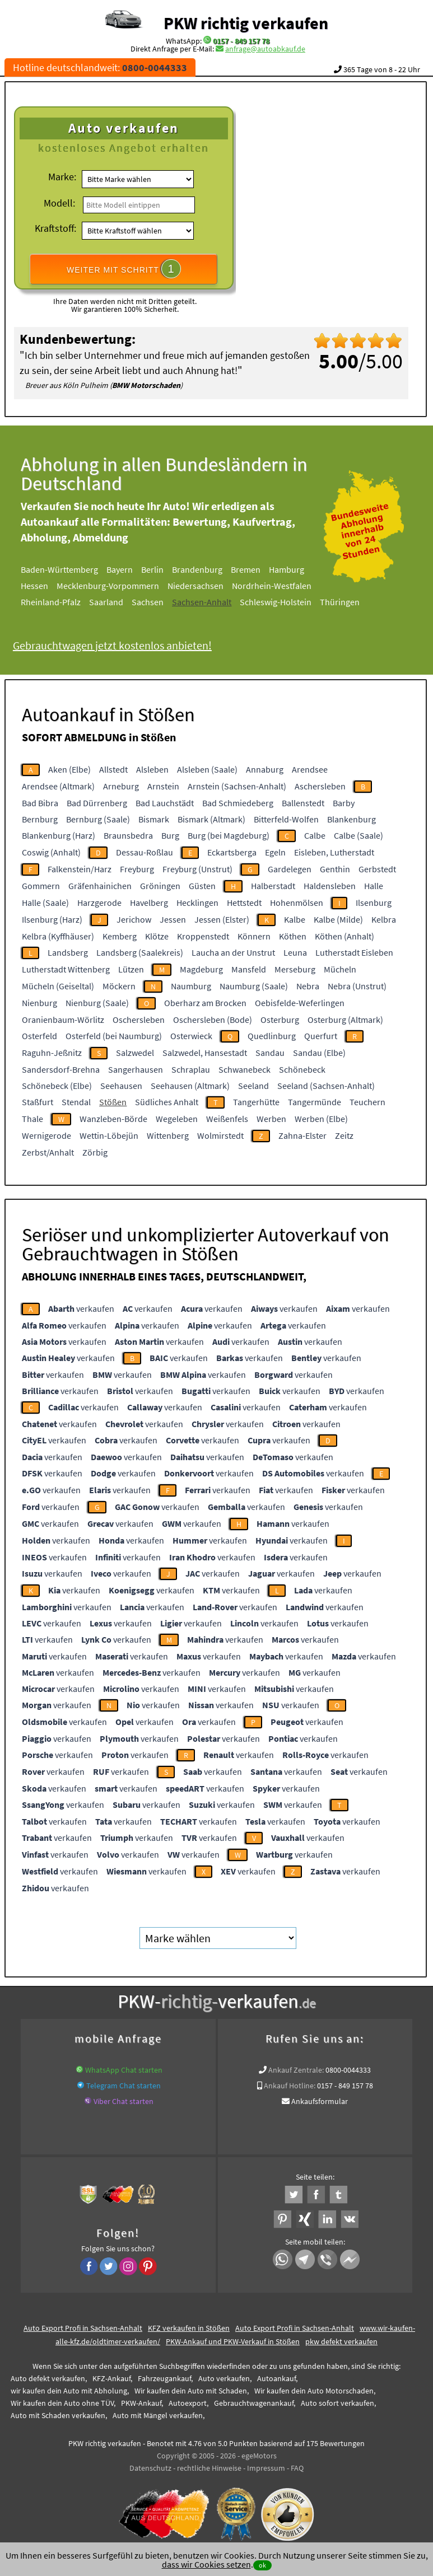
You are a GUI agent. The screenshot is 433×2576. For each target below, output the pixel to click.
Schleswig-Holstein (288, 601)
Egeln (275, 852)
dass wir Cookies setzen (206, 2564)
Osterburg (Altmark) (345, 1019)
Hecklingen (197, 902)
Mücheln (340, 969)
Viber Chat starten (123, 2101)
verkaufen (81, 1308)
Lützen (131, 969)
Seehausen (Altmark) (190, 1085)
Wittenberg (168, 1135)
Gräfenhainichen (100, 885)
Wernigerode (46, 1135)
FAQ (297, 2468)
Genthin (335, 869)
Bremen (258, 569)
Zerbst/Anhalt (48, 1152)
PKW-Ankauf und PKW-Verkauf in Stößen (233, 2341)
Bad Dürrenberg (97, 802)
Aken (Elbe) (69, 769)
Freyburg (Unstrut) (197, 869)
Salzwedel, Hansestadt (204, 1052)
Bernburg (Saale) (98, 819)
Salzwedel (135, 1052)
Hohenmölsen (296, 902)
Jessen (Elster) (221, 919)
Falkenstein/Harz (79, 869)
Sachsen (160, 601)
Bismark (153, 819)
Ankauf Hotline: (289, 2086)
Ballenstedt (303, 802)
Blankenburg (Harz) (58, 835)
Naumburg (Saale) (254, 986)
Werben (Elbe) (321, 1118)
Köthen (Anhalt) (344, 936)
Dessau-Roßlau (144, 852)
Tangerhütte (256, 1101)
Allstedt (113, 769)
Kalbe (294, 919)
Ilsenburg (374, 902)
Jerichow (134, 919)
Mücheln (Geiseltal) (58, 986)
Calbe (314, 835)
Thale (32, 1118)
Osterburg (279, 1019)
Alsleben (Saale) (207, 769)
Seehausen (121, 1085)
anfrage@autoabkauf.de (265, 49)
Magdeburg (201, 969)
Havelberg (149, 902)
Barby (344, 802)
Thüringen (352, 601)
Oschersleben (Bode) (212, 1019)
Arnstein (163, 786)
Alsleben (152, 769)
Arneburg (121, 786)
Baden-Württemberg (71, 569)
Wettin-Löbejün (109, 1135)
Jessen (173, 919)
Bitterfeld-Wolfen (286, 819)
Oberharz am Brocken (205, 1002)
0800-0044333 (348, 2070)
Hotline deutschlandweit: (100, 67)
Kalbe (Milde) (338, 919)
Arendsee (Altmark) (58, 786)
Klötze (157, 936)
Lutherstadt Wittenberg (66, 969)
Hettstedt (244, 902)
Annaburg (264, 769)
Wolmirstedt (220, 1135)
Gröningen (160, 885)
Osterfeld (39, 1035)
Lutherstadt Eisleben (354, 952)
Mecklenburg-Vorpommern (120, 585)
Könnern (254, 936)
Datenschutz (150, 2468)
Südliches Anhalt (166, 1101)
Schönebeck (302, 1069)
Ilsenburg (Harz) (52, 919)
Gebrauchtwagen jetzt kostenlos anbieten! (124, 645)
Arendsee (310, 769)
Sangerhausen (135, 1069)
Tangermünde (314, 1101)
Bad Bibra (40, 802)
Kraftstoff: (55, 228)
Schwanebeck (244, 1069)
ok (262, 2565)
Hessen (46, 585)
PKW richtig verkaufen (246, 23)
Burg (170, 835)
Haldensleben (330, 885)
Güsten (202, 885)
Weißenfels (227, 1118)
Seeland (253, 1085)
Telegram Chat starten (123, 2086)
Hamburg (298, 569)
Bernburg (40, 819)
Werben (271, 1118)
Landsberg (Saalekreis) (139, 952)
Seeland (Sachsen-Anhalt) (326, 1085)
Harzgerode (99, 902)
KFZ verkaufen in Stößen (189, 2328)
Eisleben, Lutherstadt (334, 852)
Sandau (270, 1052)
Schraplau (190, 1069)
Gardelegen (289, 869)
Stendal (76, 1101)
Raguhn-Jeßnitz (52, 1052)
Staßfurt (37, 1101)
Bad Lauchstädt (165, 802)
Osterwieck (191, 1035)
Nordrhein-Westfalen (284, 585)
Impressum (266, 2468)
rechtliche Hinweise (209, 2468)
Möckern (119, 986)
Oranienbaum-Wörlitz (63, 1019)
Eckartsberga (232, 852)
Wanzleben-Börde (113, 1118)
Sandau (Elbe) (319, 1052)
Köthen (292, 936)
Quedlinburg (272, 1035)
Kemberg (120, 936)
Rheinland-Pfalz (63, 601)
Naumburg (191, 986)
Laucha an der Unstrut (233, 952)
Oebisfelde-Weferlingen (299, 1002)
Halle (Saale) (45, 902)
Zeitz (344, 1135)
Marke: (62, 176)
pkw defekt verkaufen (341, 2341)
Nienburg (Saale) (97, 1002)
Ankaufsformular (319, 2101)
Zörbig (95, 1152)
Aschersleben (320, 786)
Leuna (295, 952)
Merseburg (294, 969)
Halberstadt (273, 885)
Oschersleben (139, 1019)
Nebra (307, 986)
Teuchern (367, 1101)
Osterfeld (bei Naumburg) (114, 1035)
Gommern (41, 885)
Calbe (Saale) (358, 835)
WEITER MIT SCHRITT (124, 269)
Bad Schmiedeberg (237, 802)
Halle (373, 885)
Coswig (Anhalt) (51, 852)
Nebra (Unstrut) (357, 986)
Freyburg (137, 869)
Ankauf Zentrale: (296, 2070)
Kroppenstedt (203, 936)
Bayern (132, 569)
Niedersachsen (208, 585)
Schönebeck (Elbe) (57, 1085)
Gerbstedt (377, 869)
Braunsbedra (128, 835)
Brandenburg (209, 569)
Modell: (59, 203)
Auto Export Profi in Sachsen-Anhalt (83, 2328)
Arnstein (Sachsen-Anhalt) (237, 786)
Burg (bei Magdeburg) (228, 835)
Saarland (118, 601)
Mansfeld (248, 969)
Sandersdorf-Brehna (61, 1069)
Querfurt (320, 1035)
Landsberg (68, 952)
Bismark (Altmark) (211, 819)
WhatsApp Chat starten (123, 2070)
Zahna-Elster (302, 1135)
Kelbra (383, 919)
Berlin (164, 569)
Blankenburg (351, 819)
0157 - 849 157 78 (241, 41)
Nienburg (39, 1002)
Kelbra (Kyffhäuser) (58, 936)
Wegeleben (177, 1118)
